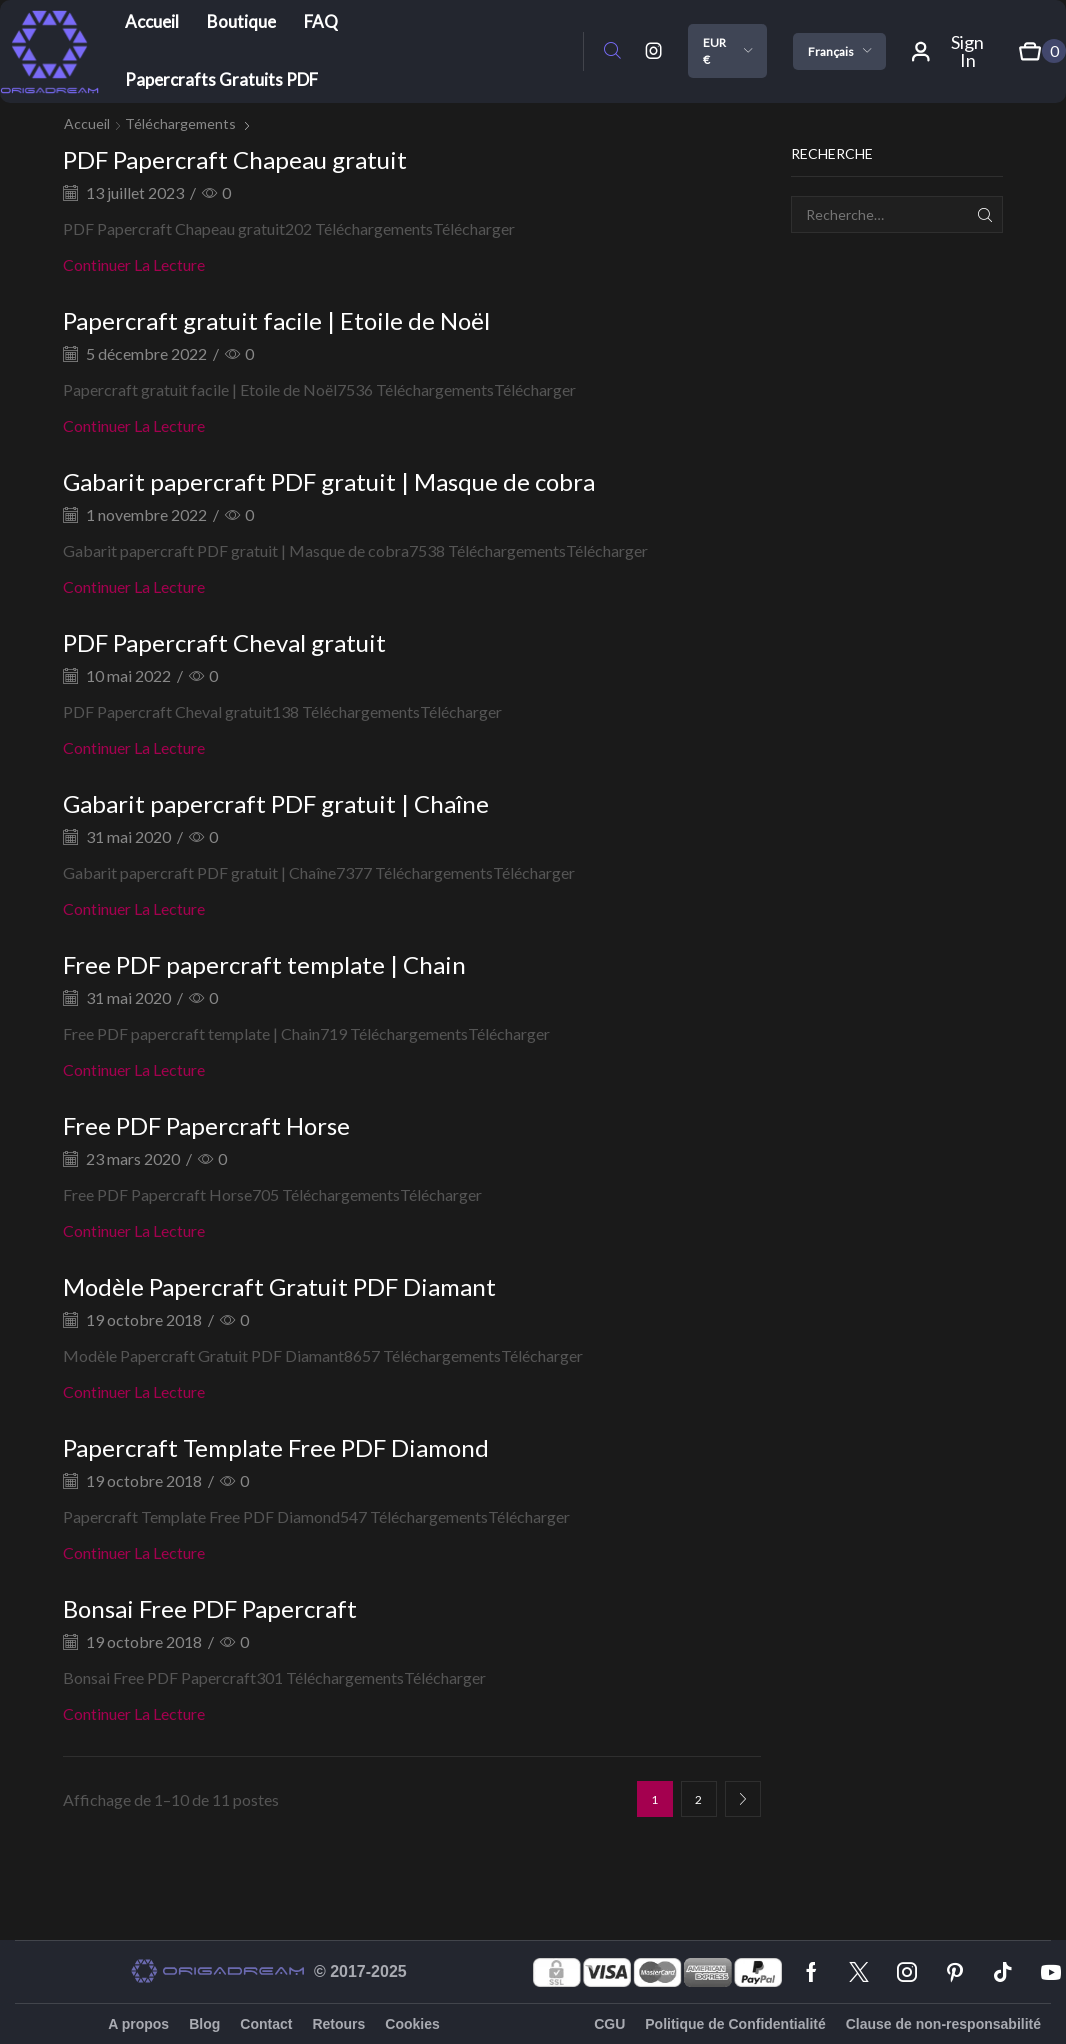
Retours (338, 2024)
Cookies (412, 2024)
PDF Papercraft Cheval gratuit (224, 642)
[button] (612, 51)
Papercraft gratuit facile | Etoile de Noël (276, 320)
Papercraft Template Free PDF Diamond (276, 1447)
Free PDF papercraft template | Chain (264, 964)
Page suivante (743, 1799)
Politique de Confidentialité (735, 2024)
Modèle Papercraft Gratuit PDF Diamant (279, 1286)
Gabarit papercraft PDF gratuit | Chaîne (276, 803)
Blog (204, 2024)
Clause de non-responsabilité (943, 2024)
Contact (266, 2024)
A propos (138, 2024)
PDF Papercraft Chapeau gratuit (235, 159)
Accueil (87, 123)
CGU (609, 2024)
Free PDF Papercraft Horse (206, 1125)
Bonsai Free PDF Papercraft (210, 1608)
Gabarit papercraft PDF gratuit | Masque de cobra (329, 481)
